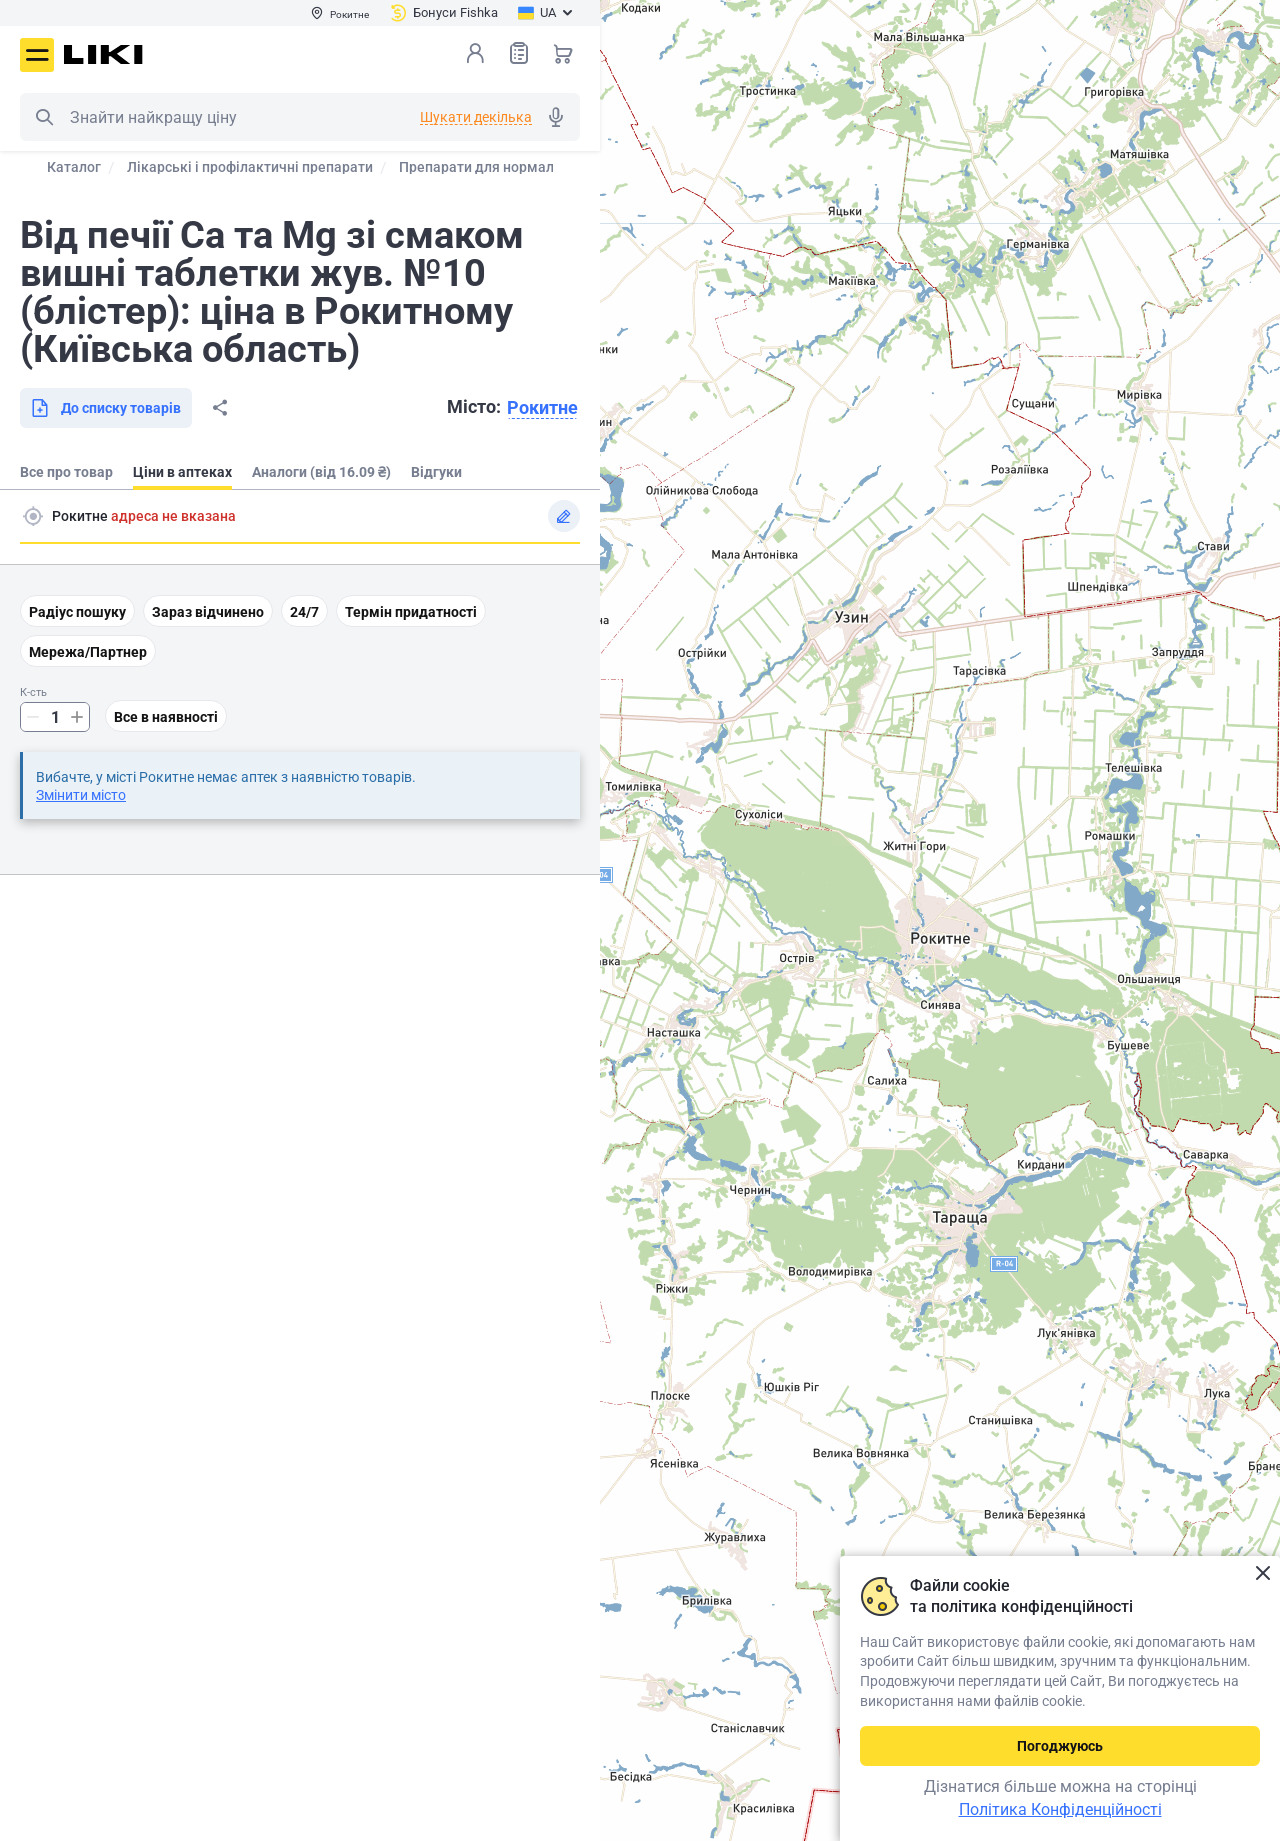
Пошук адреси (33, 516)
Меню (37, 55)
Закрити (1262, 1573)
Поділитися (220, 408)
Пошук (44, 117)
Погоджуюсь (1060, 1746)
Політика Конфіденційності (1060, 1809)
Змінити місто (81, 795)
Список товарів (519, 52)
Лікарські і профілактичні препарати (250, 167)
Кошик (563, 53)
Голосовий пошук (556, 117)
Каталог (74, 167)
